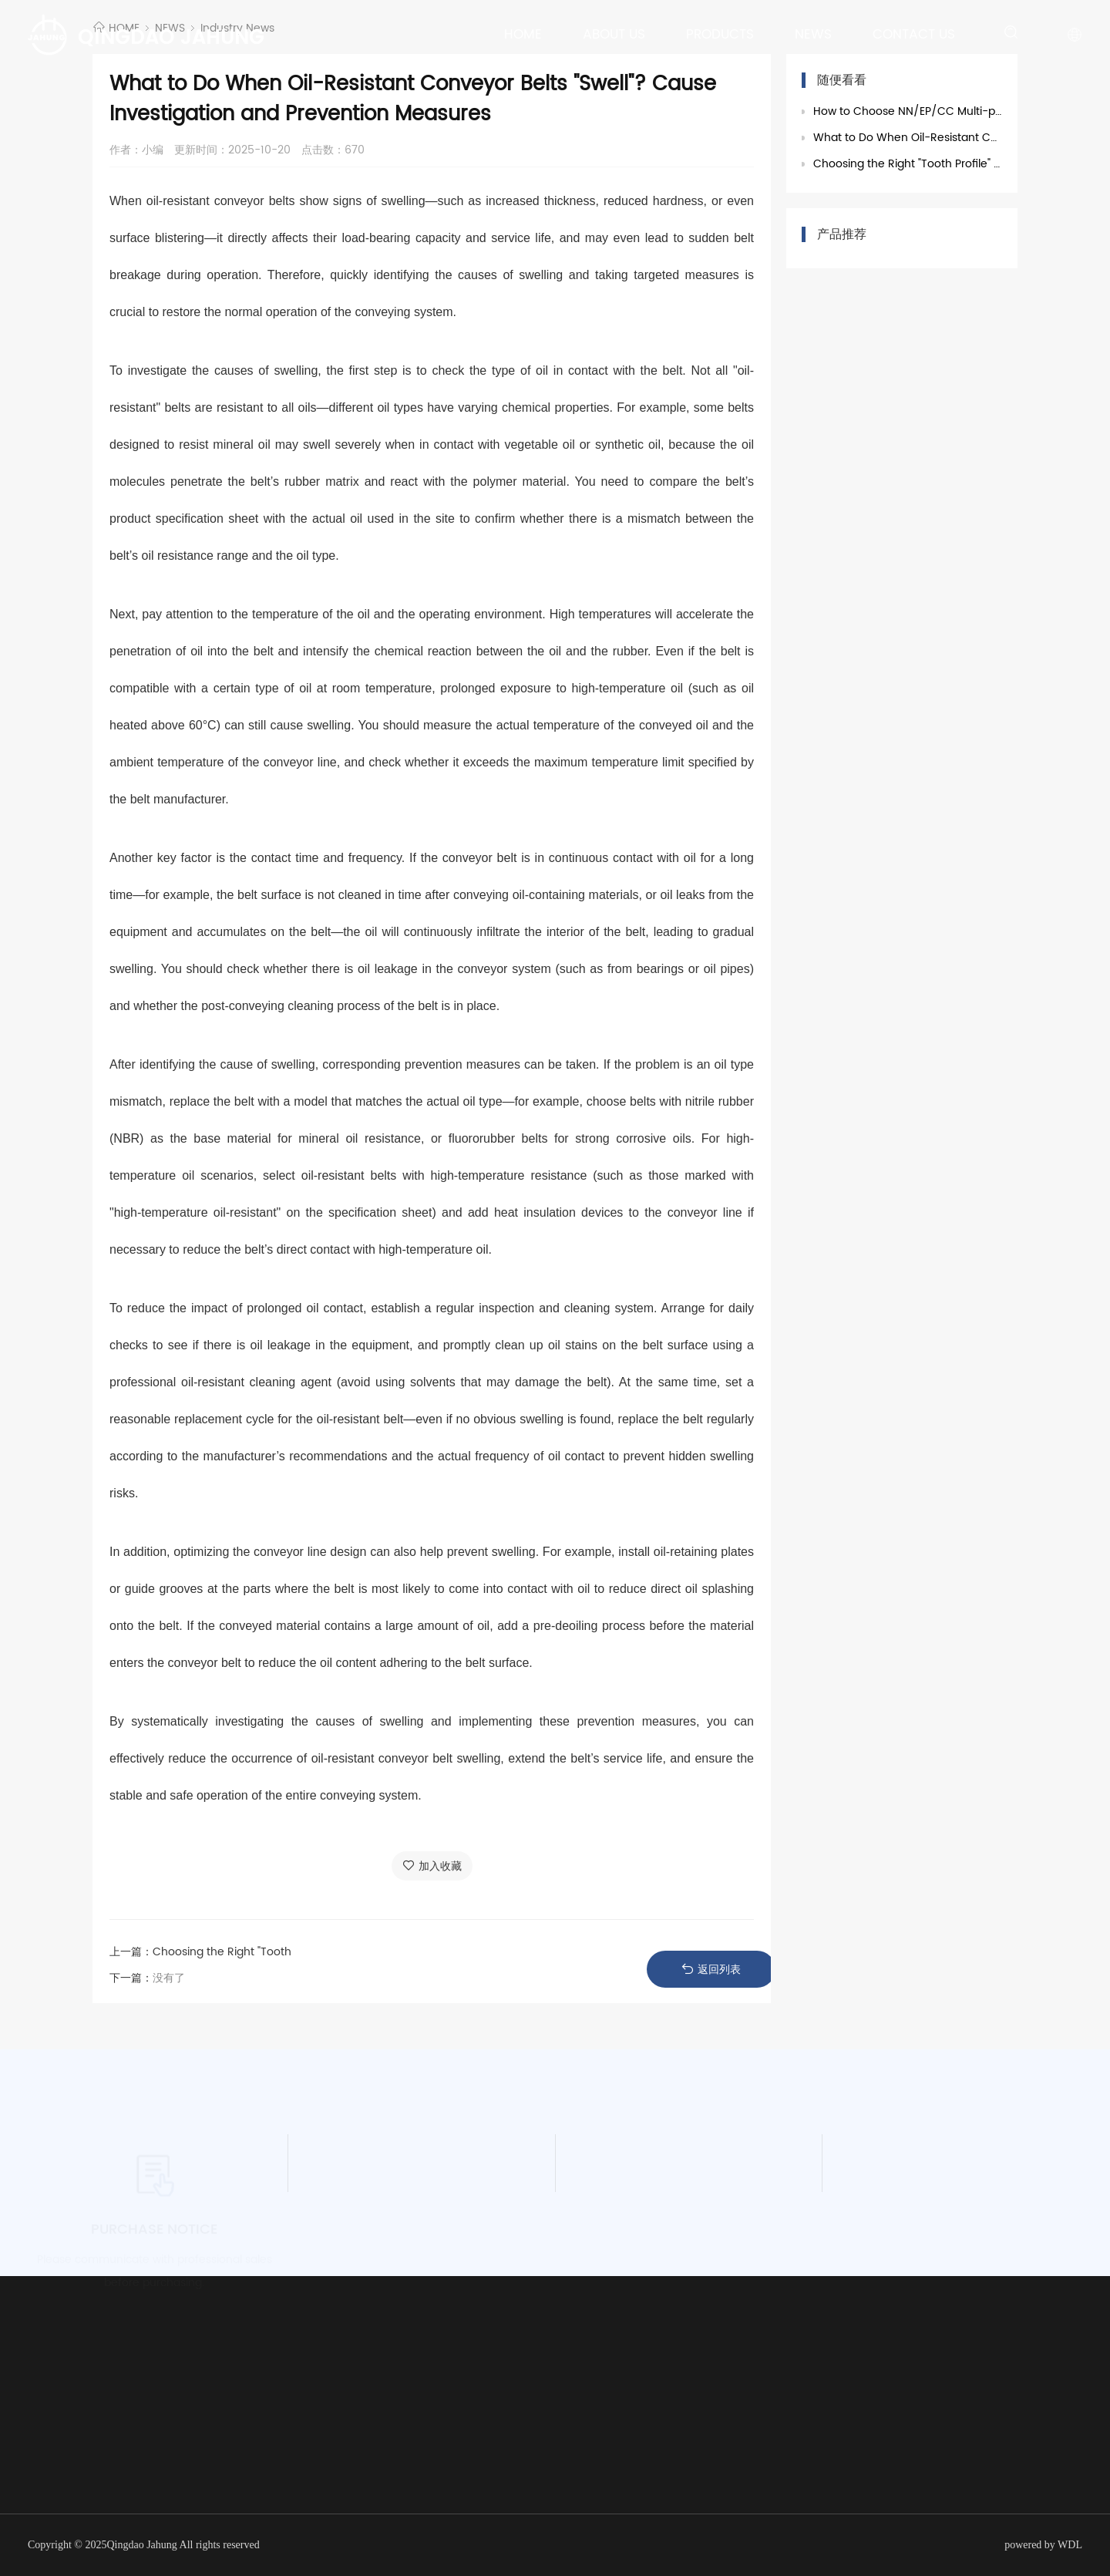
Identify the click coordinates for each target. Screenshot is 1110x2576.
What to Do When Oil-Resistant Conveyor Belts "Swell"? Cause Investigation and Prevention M (907, 137)
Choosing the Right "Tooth (222, 1952)
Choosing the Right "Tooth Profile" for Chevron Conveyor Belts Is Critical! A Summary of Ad (907, 164)
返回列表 (711, 1969)
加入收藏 (432, 1866)
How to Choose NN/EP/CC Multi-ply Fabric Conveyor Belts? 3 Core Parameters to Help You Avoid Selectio (907, 111)
